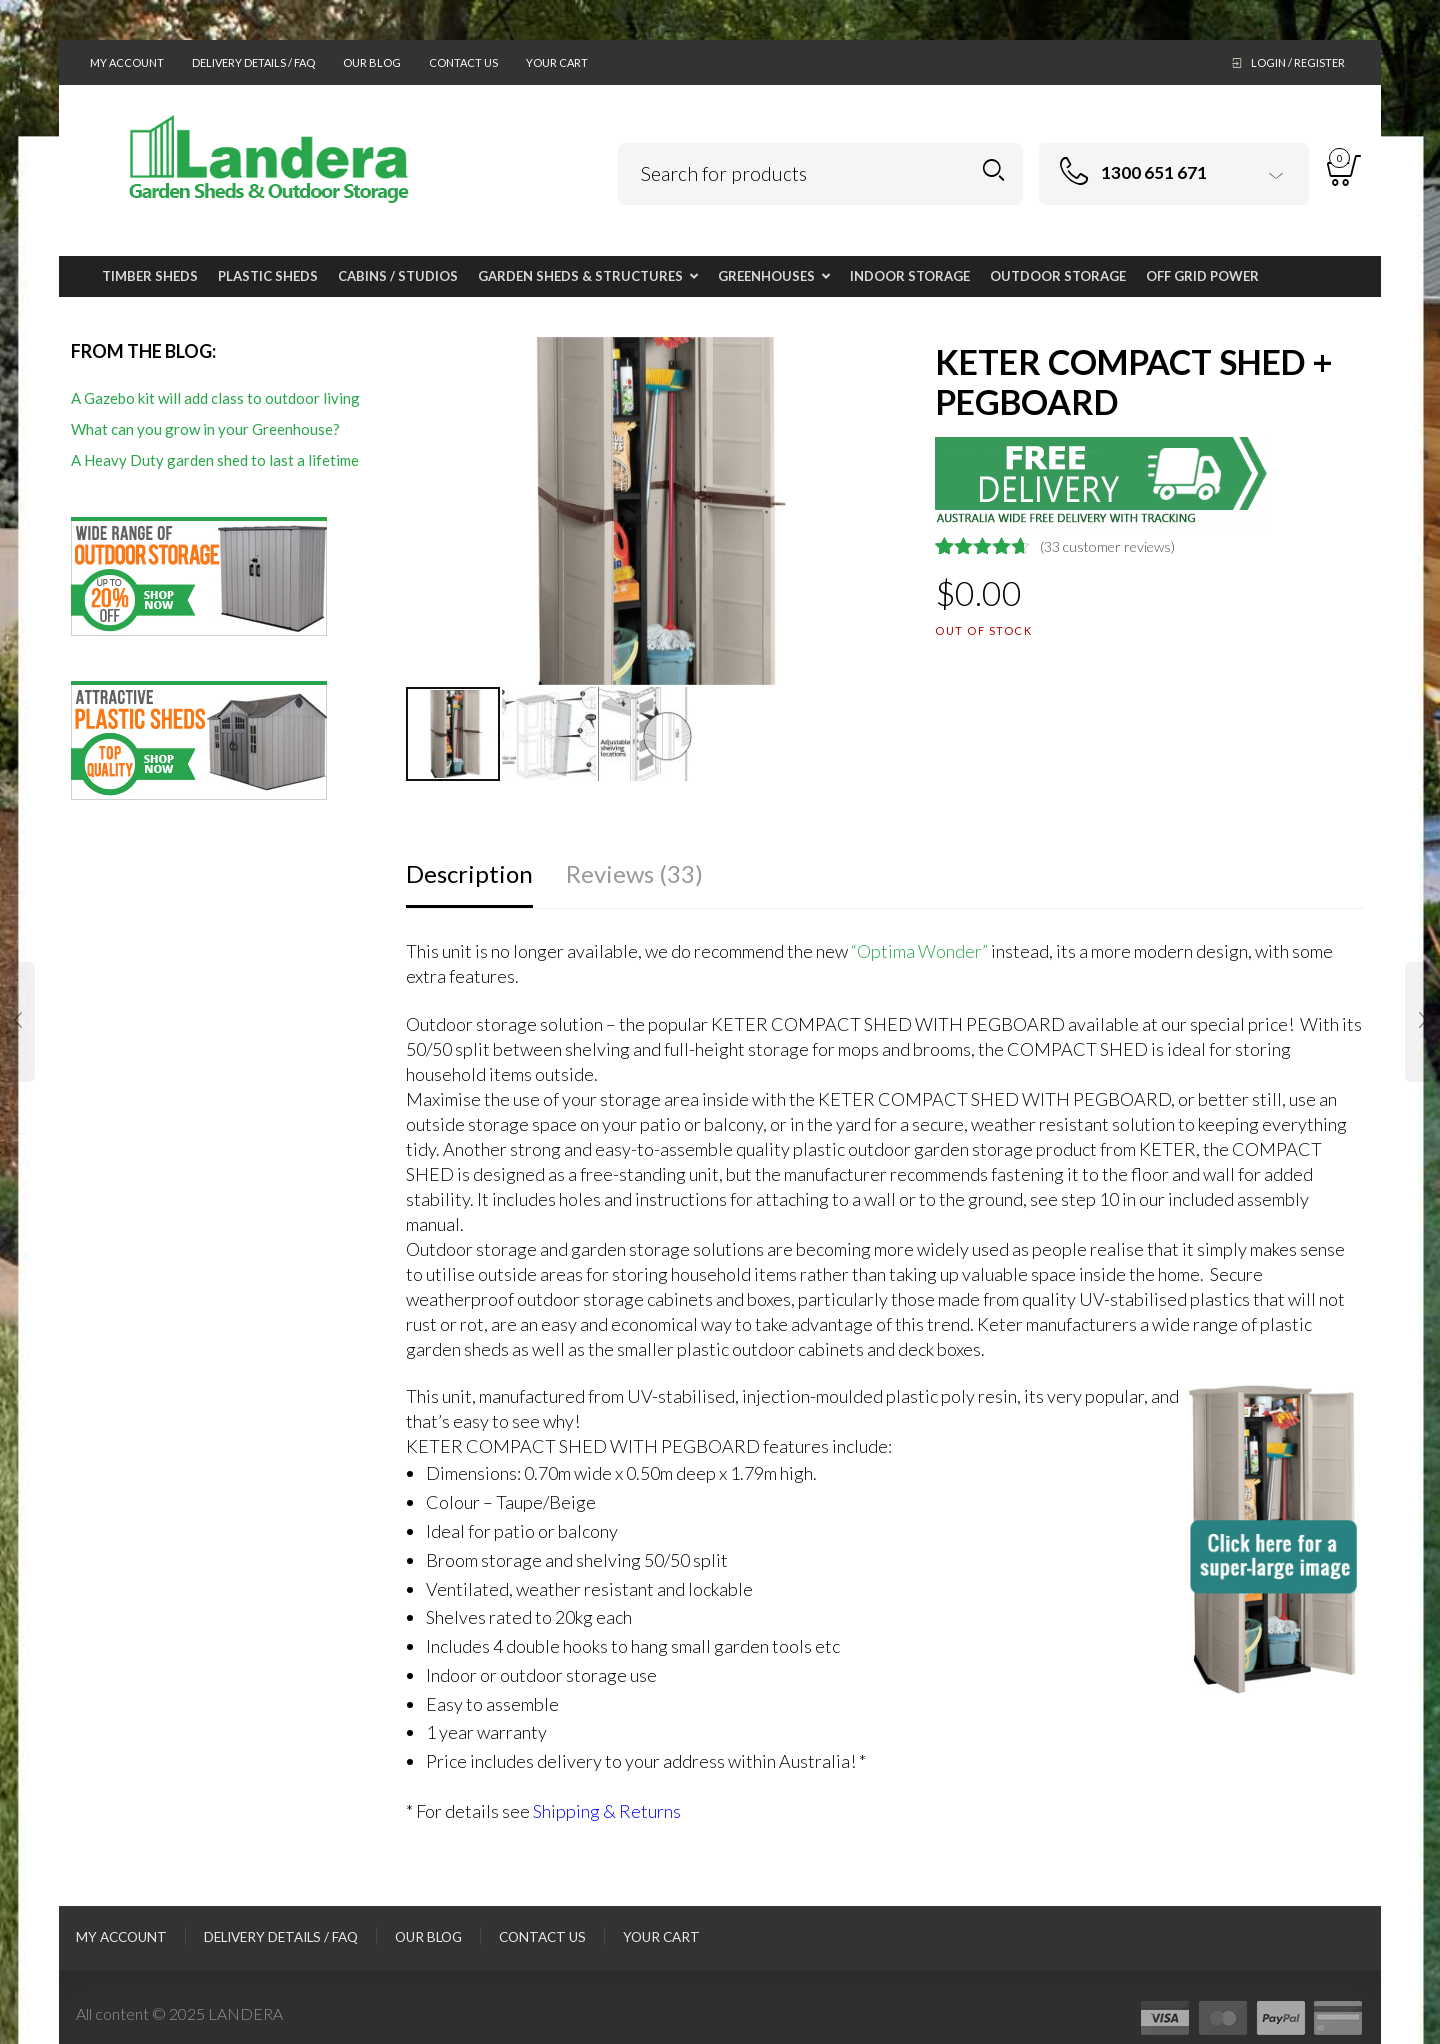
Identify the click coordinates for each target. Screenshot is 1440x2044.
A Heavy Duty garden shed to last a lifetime (215, 460)
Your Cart (557, 62)
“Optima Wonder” (919, 951)
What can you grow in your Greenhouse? (205, 429)
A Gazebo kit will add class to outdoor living (215, 398)
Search (993, 170)
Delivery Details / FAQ (253, 62)
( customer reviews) (1107, 546)
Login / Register (1298, 62)
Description (469, 873)
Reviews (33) (634, 873)
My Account (127, 62)
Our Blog (372, 62)
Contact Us (463, 62)
